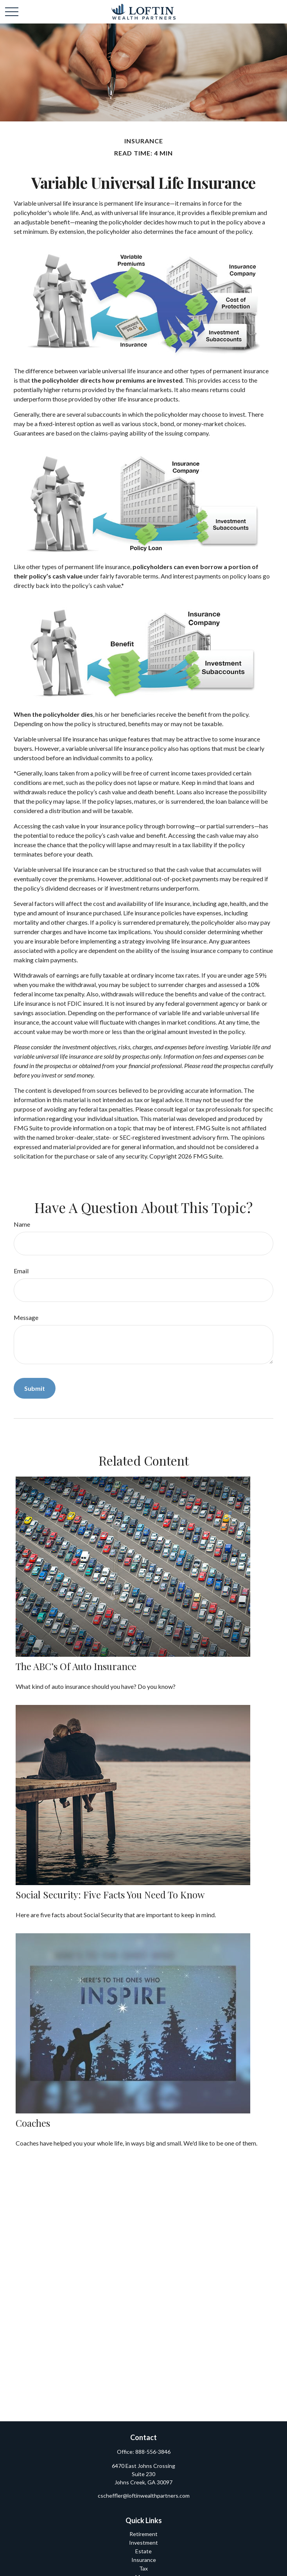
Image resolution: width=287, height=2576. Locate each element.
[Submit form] (35, 1388)
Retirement (143, 2534)
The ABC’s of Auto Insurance (76, 1666)
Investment (143, 2542)
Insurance (143, 2559)
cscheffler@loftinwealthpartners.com (144, 2495)
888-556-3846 (152, 2451)
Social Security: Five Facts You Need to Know (110, 1894)
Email (21, 1270)
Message (26, 1317)
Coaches (33, 2123)
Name (22, 1224)
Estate (143, 2551)
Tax (143, 2568)
